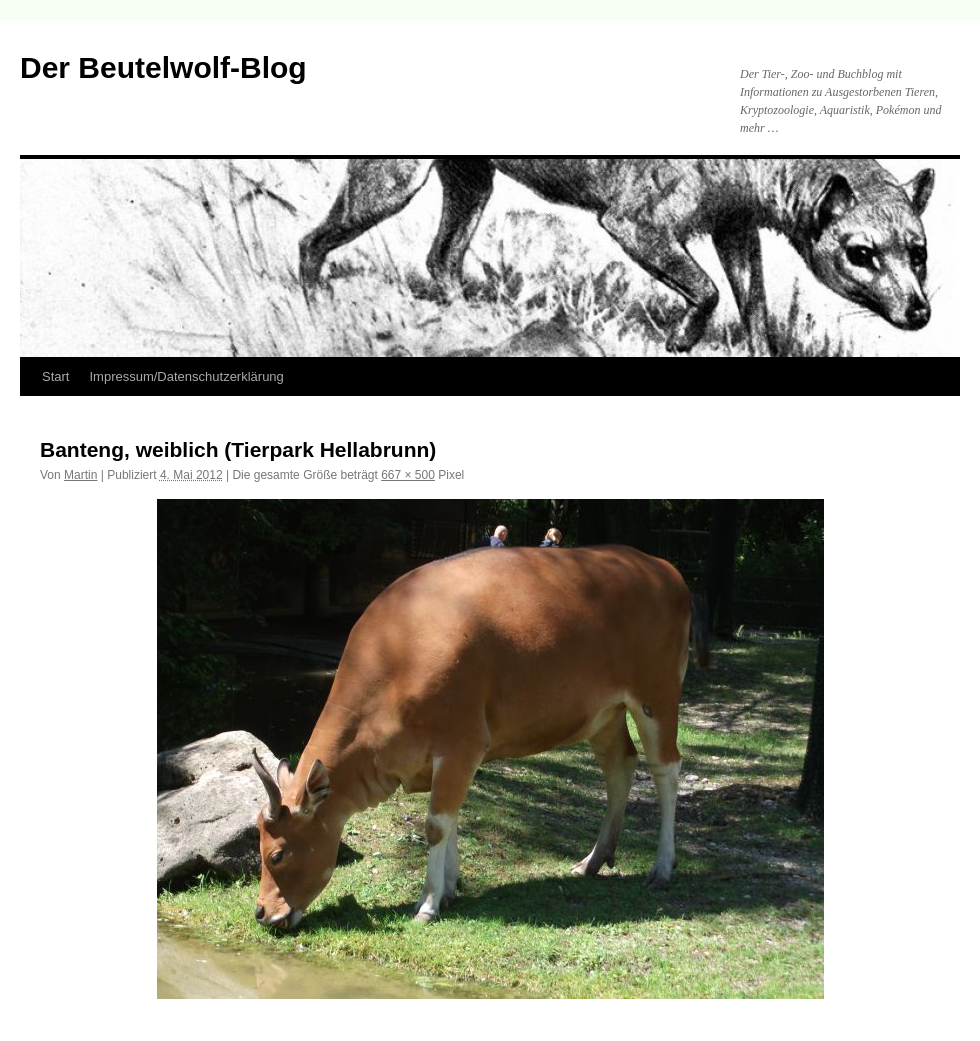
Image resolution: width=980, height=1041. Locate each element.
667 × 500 (408, 475)
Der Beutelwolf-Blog (163, 67)
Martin (80, 475)
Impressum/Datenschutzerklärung (186, 376)
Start (55, 376)
